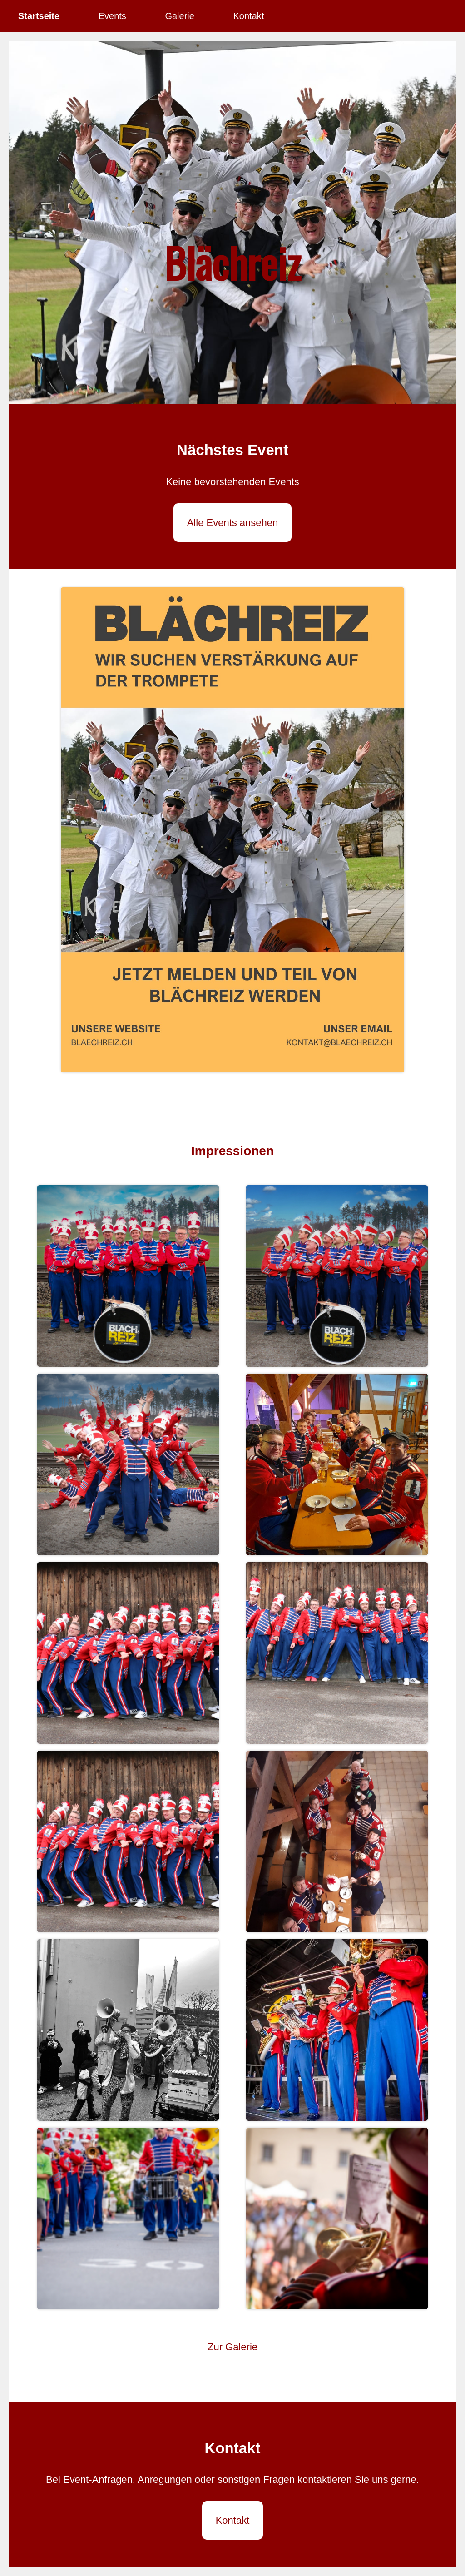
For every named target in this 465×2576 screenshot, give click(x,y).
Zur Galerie (232, 2347)
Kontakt (248, 16)
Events (112, 16)
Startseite (38, 16)
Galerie (179, 16)
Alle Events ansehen (232, 522)
